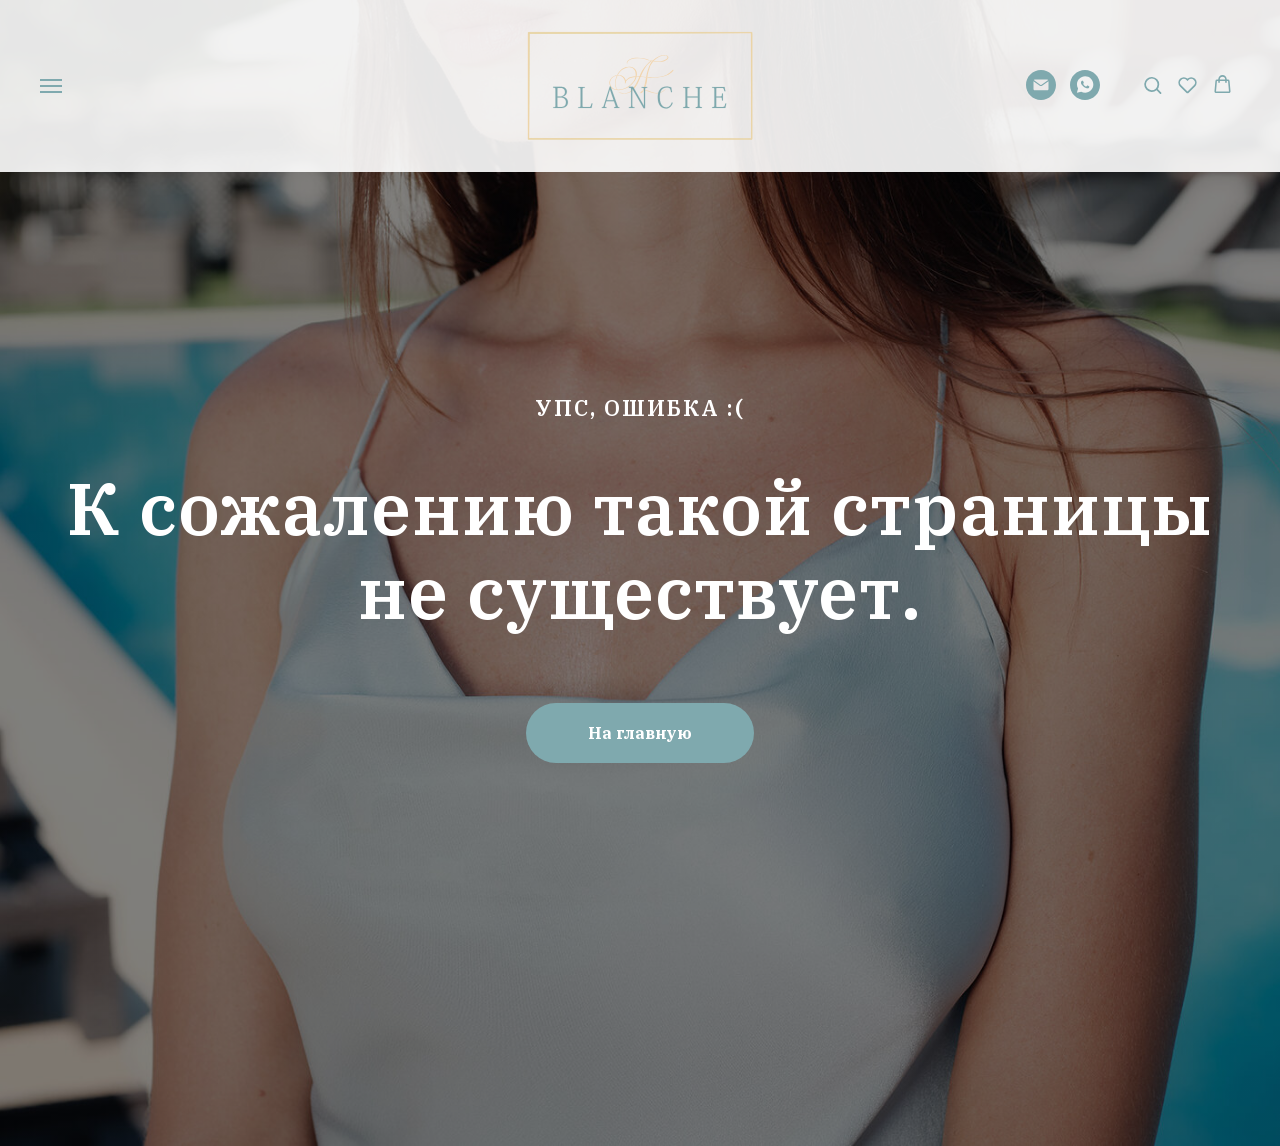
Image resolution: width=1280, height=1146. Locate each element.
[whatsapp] (1085, 94)
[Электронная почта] (1041, 94)
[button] (1152, 84)
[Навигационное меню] (51, 86)
